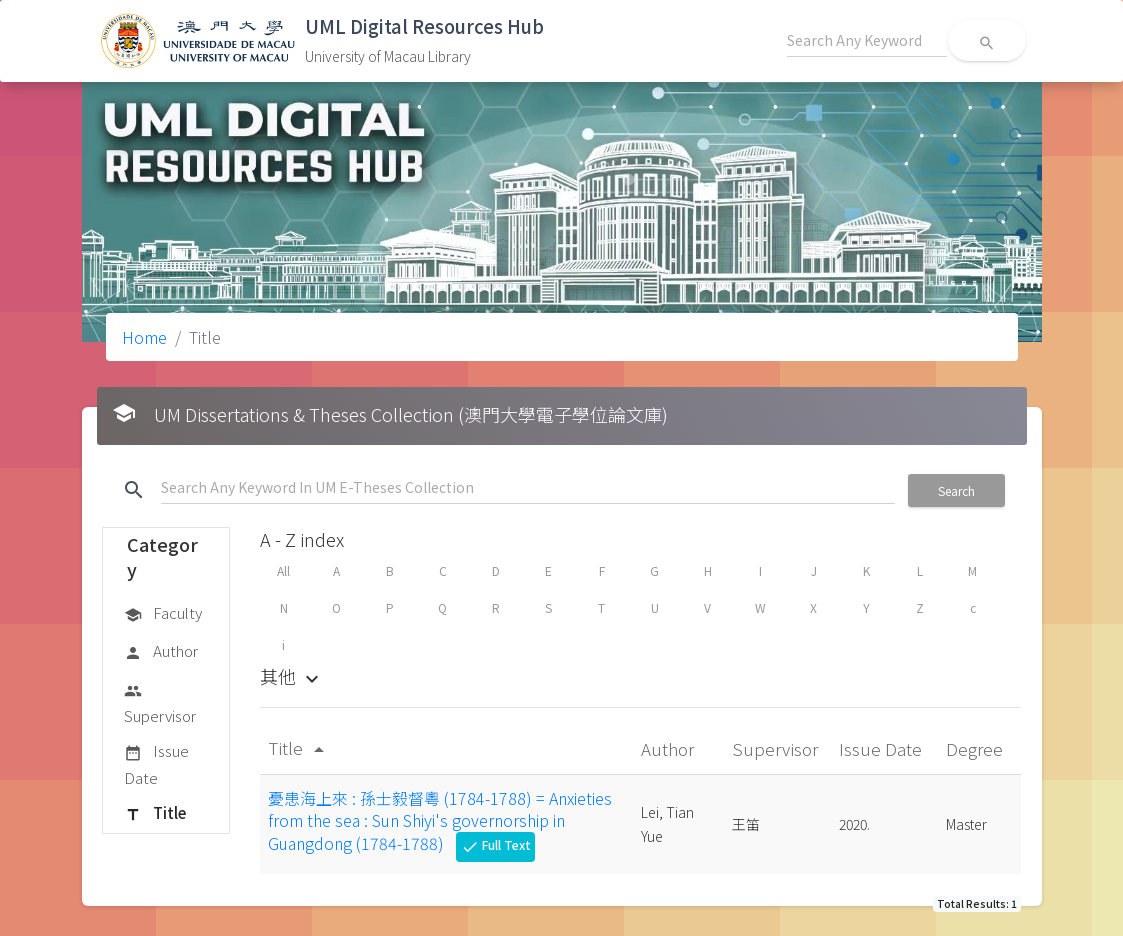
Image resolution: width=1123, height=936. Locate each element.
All (283, 570)
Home (144, 337)
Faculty (163, 614)
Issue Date (156, 763)
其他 (292, 676)
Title (155, 814)
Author (161, 652)
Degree (976, 748)
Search (956, 490)
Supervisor (160, 702)
